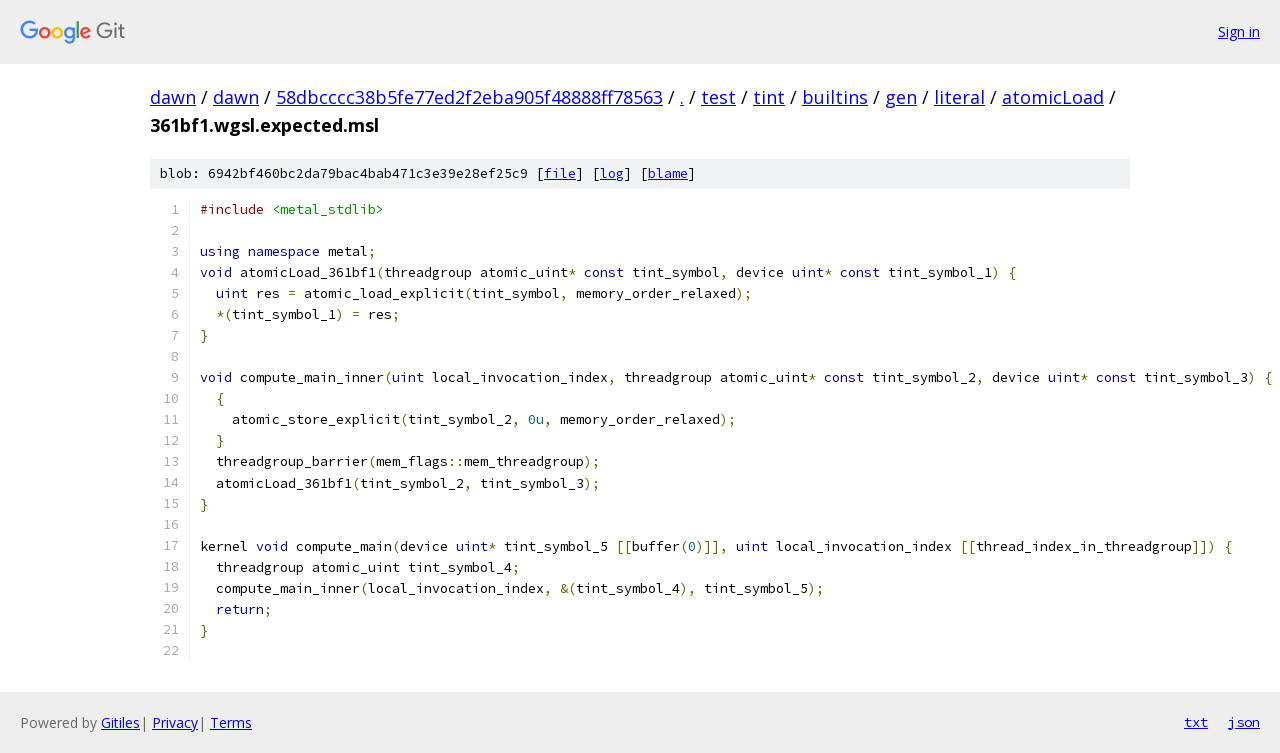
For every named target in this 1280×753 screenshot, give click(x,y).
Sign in (1239, 31)
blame (668, 173)
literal (959, 97)
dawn (173, 97)
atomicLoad (1053, 97)
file (560, 173)
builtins (835, 97)
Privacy (175, 722)
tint (769, 97)
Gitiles (120, 722)
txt (1196, 722)
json (1244, 722)
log (612, 173)
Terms (231, 722)
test (718, 97)
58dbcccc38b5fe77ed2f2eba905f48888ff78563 (469, 97)
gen (901, 97)
